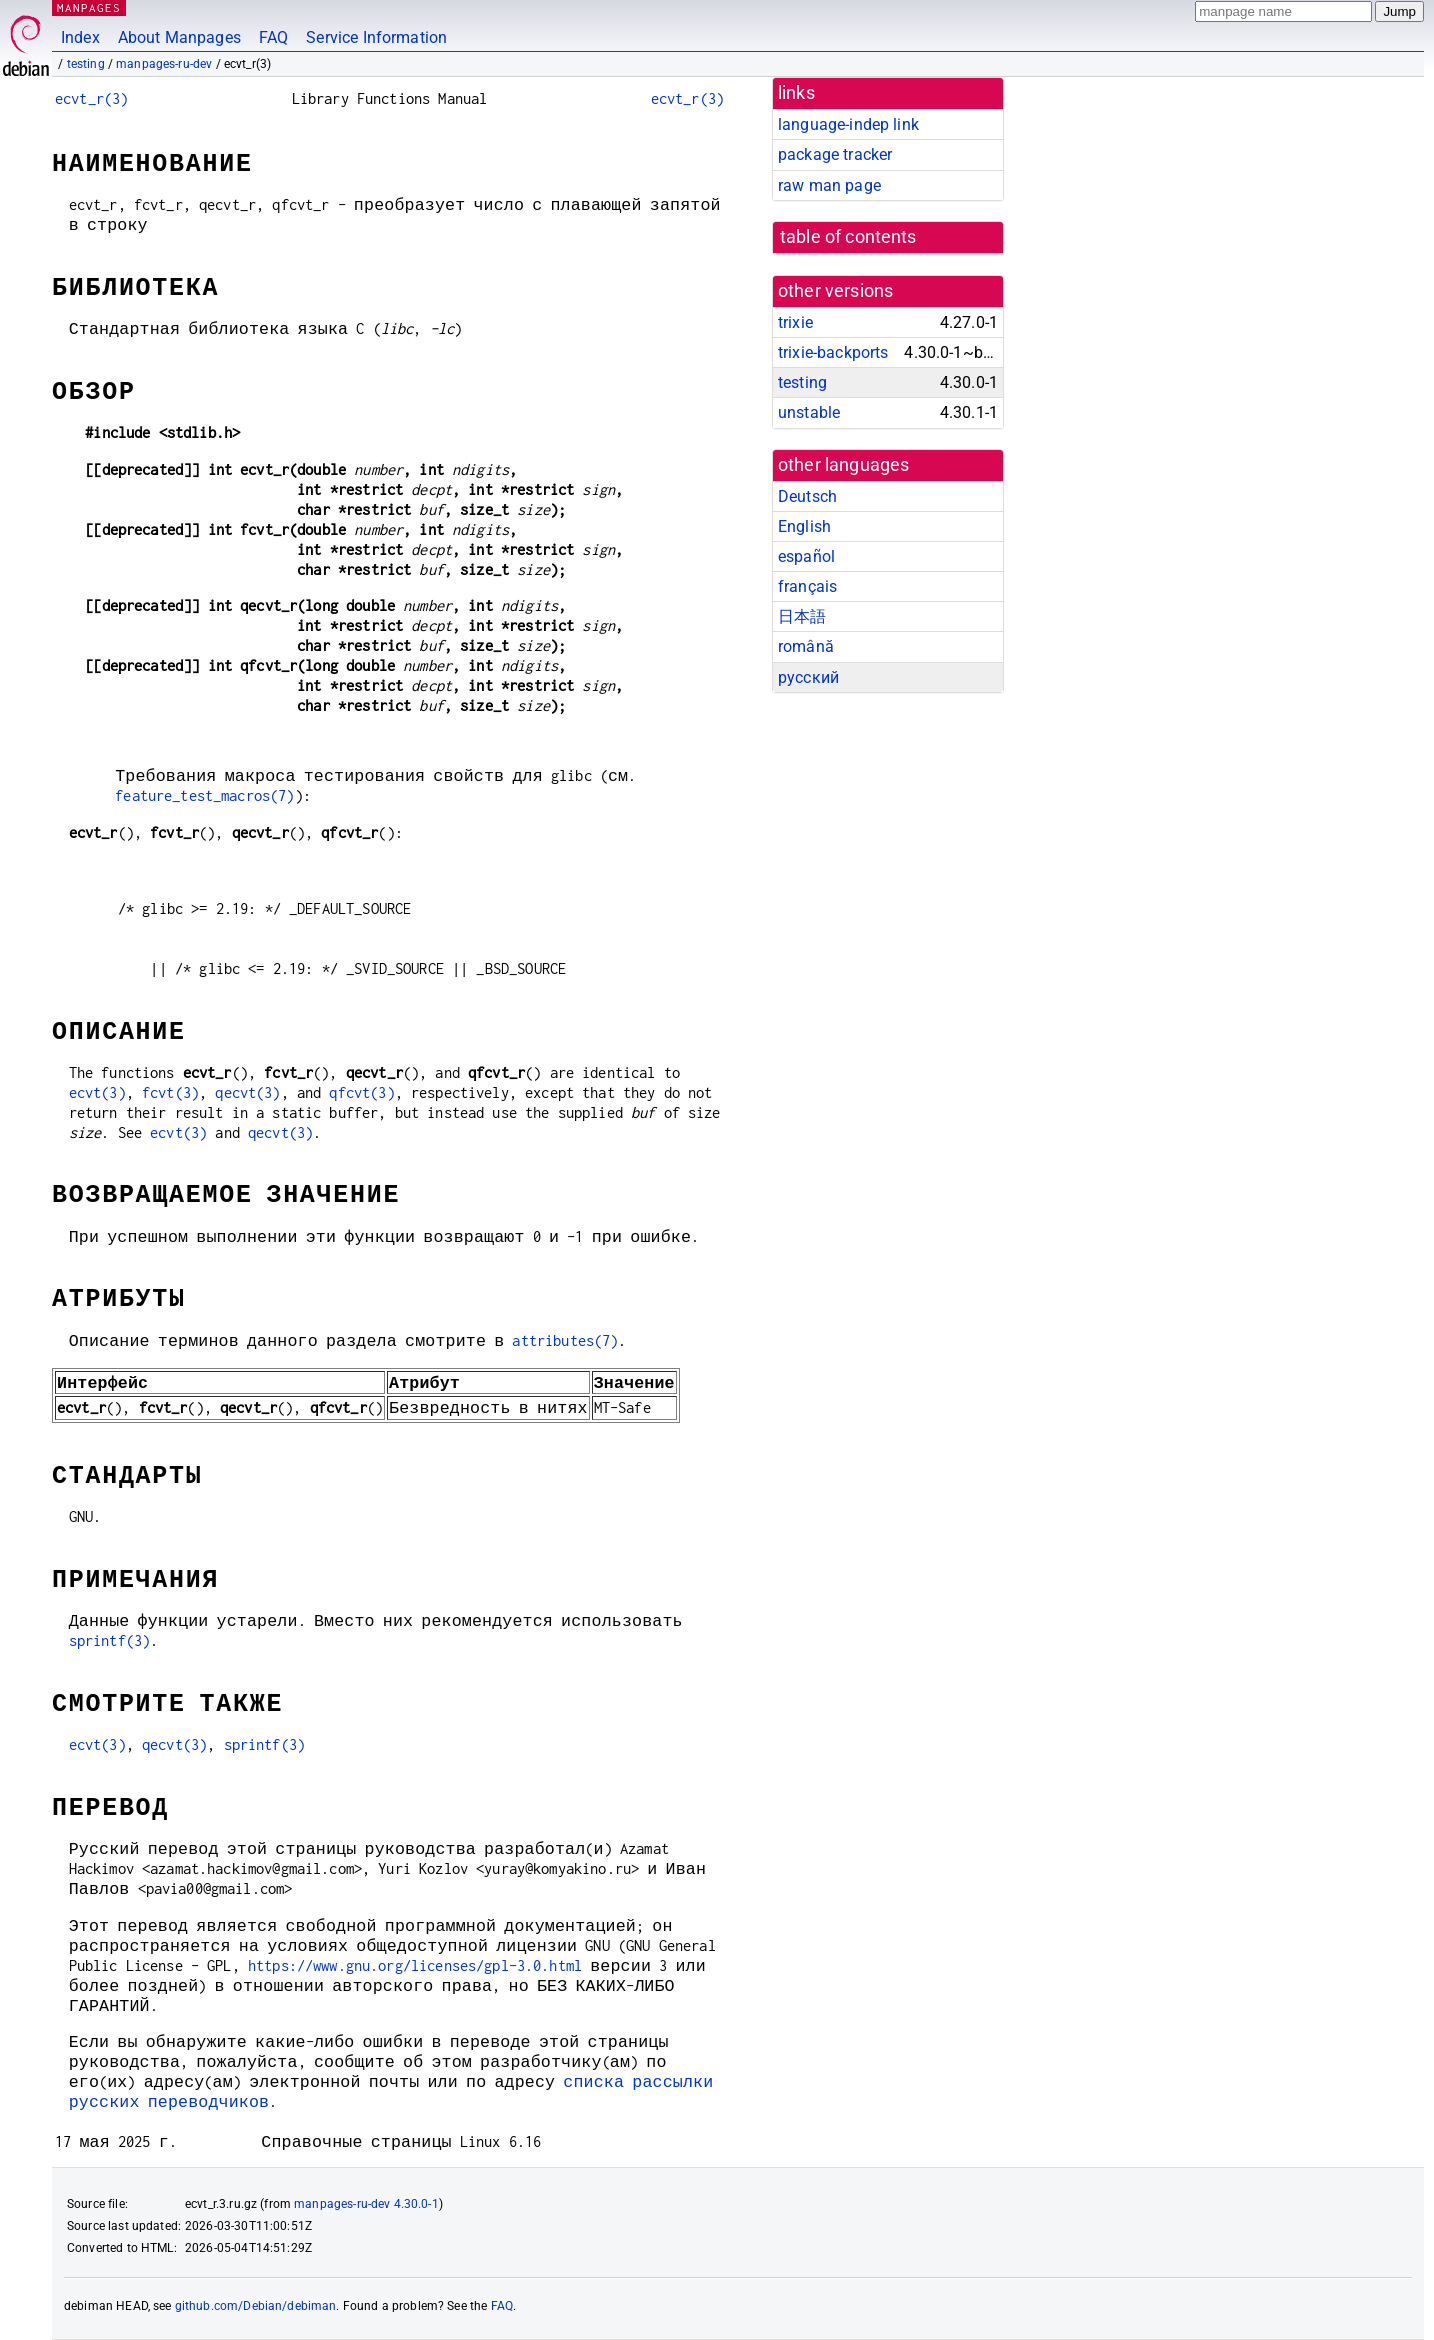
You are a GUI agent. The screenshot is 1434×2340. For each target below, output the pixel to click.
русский (808, 677)
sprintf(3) (110, 1640)
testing (86, 64)
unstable (809, 412)
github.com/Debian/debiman (256, 2306)
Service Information (376, 37)
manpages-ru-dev (164, 64)
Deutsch (807, 496)
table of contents (848, 237)
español (806, 556)
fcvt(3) (170, 1092)
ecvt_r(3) (91, 98)
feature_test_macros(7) (204, 795)
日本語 (802, 616)
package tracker (835, 154)
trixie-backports (833, 352)
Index (80, 37)
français (807, 586)
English (804, 526)
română (806, 646)
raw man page (829, 185)
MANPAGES (89, 7)
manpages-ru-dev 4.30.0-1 (366, 2204)
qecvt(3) (247, 1092)
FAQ (273, 37)
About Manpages (179, 37)
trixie (795, 322)
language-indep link (848, 124)
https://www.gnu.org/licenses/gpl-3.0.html (415, 1965)
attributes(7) (565, 1340)
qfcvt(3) (361, 1092)
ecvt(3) (97, 1092)
